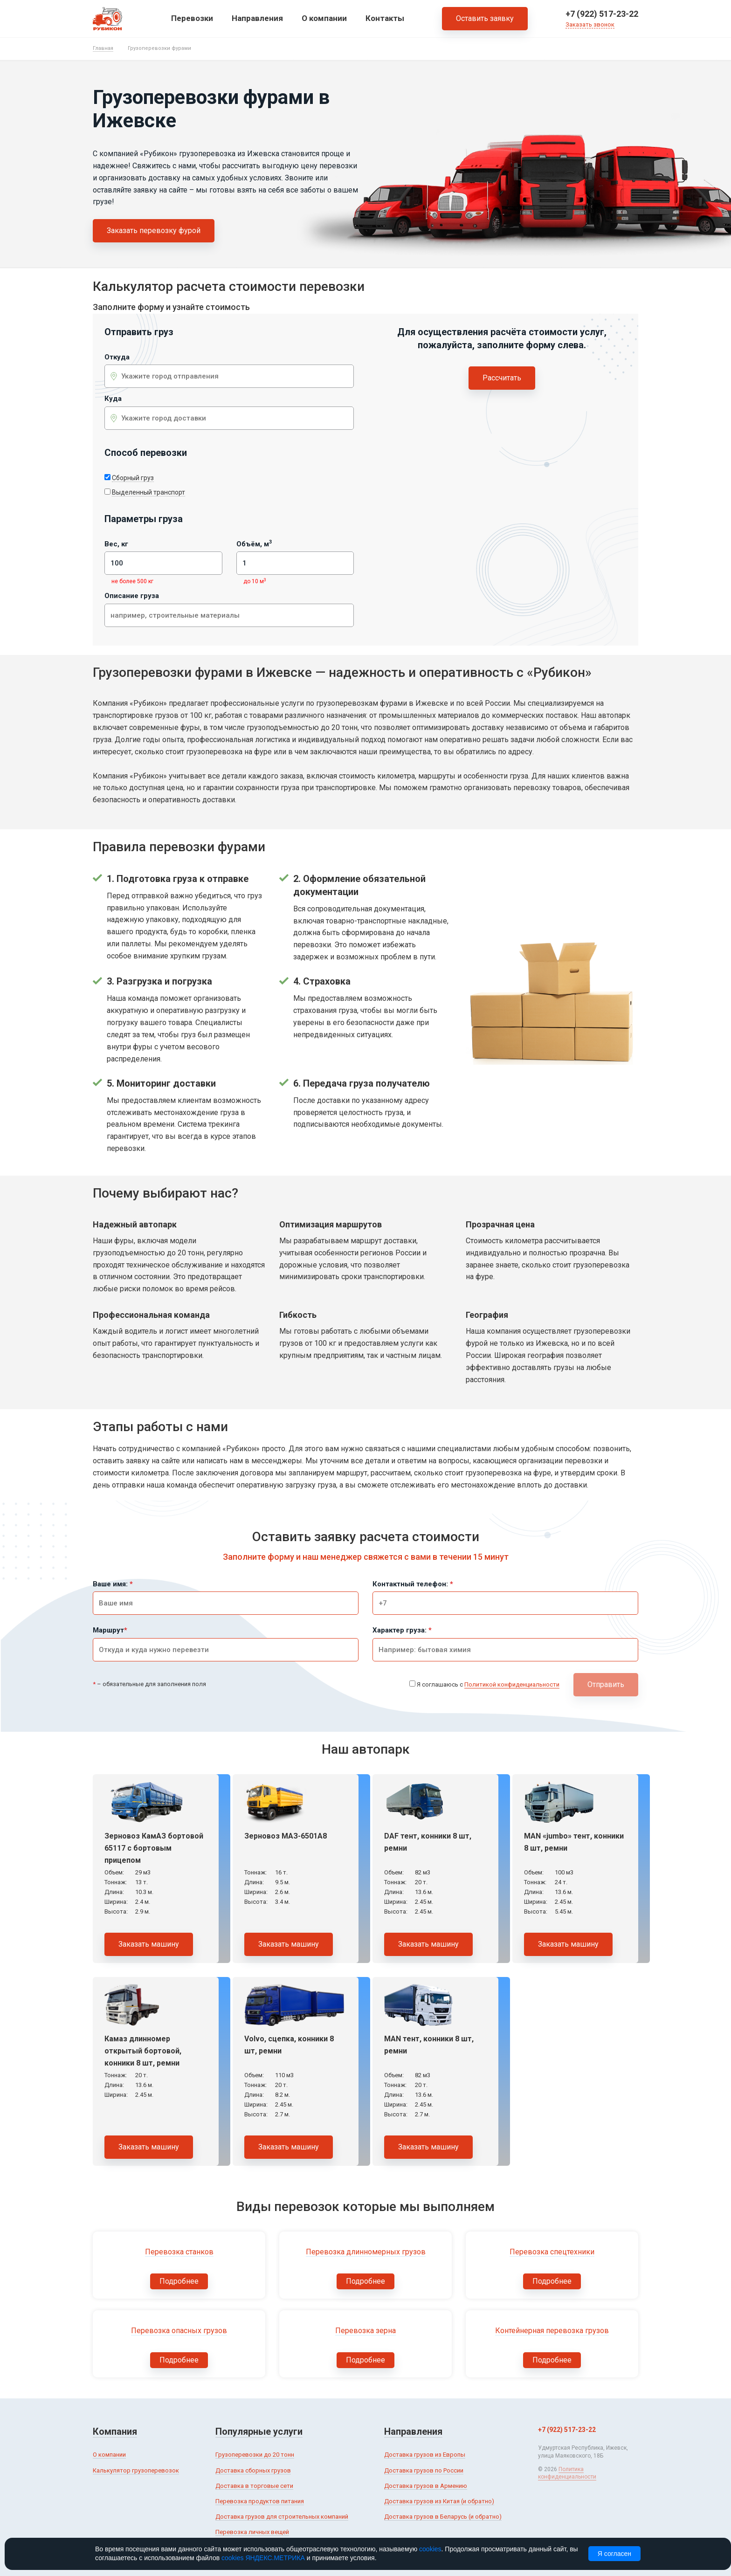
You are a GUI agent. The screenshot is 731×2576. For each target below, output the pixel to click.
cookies (430, 2549)
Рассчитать (502, 377)
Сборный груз (133, 478)
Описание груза (131, 596)
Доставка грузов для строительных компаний (281, 2516)
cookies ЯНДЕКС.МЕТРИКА (263, 2558)
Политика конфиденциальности (567, 2473)
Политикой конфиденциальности (511, 1684)
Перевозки (192, 18)
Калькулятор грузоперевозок (136, 2470)
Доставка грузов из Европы (424, 2454)
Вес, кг (116, 544)
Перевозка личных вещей (252, 2531)
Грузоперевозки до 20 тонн (254, 2454)
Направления (257, 18)
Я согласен (614, 2553)
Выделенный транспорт (148, 492)
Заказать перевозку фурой (153, 230)
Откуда (117, 357)
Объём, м (254, 544)
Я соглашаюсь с (488, 1684)
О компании (324, 18)
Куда (113, 399)
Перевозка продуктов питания (259, 2501)
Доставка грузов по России (423, 2470)
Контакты (385, 18)
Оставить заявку (485, 18)
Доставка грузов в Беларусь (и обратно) (443, 2516)
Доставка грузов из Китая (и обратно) (439, 2501)
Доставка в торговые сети (254, 2485)
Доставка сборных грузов (253, 2470)
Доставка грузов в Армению (425, 2485)
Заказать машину (148, 1944)
